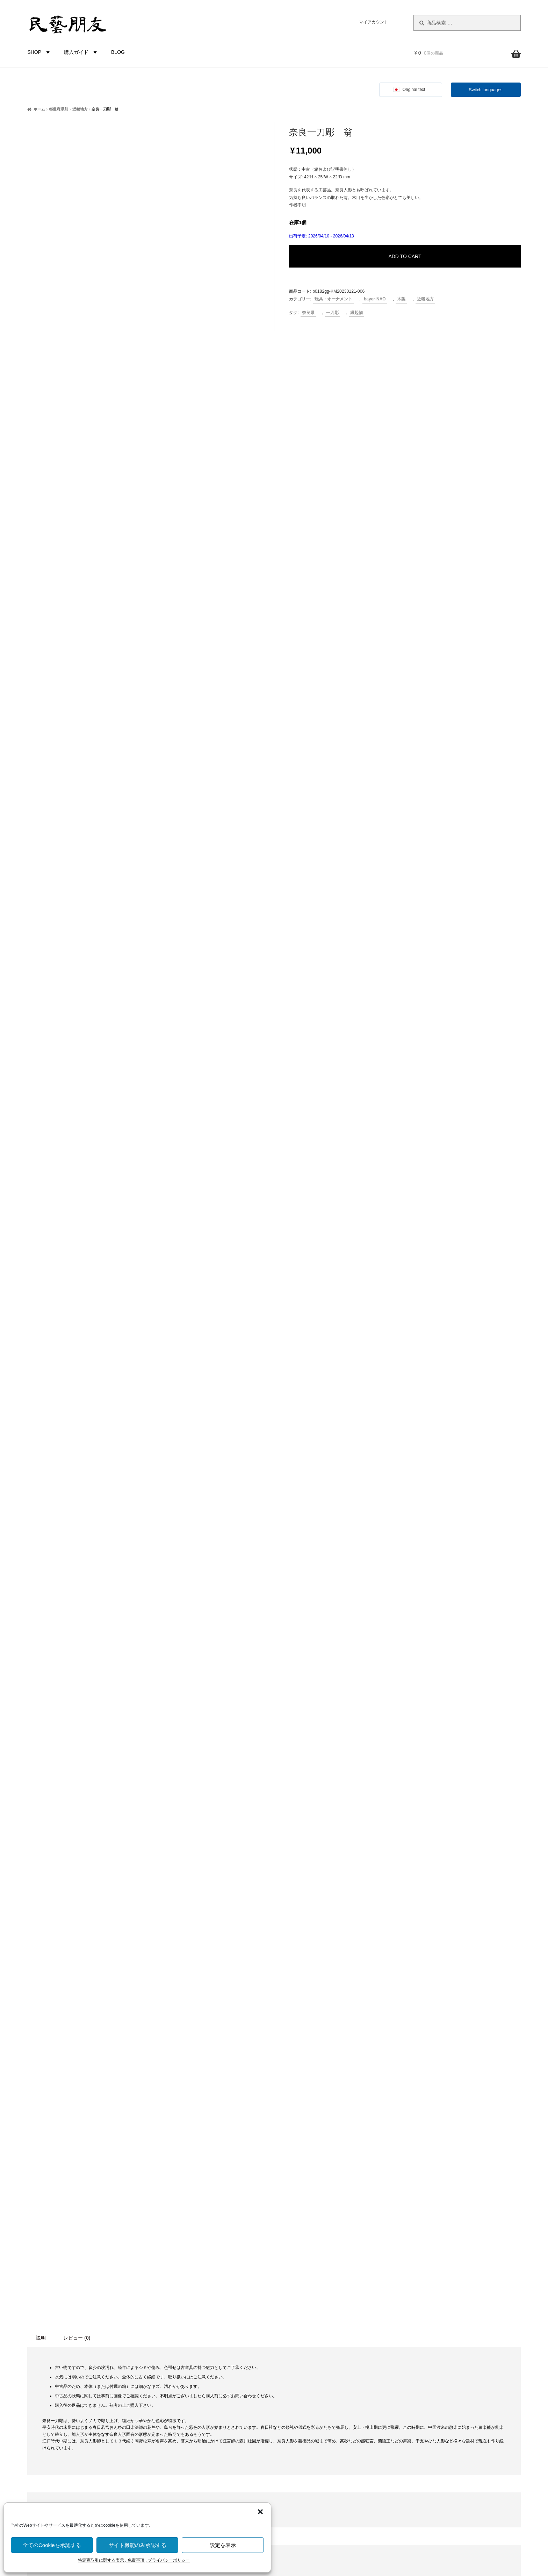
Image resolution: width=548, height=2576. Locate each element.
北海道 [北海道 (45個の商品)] (109, 2193)
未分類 (179, 2246)
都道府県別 (58, 109)
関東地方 (182, 2388)
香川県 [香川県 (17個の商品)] (104, 2308)
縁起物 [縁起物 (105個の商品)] (79, 2277)
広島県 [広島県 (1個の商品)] (81, 2222)
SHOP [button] (39, 52)
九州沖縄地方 (186, 2447)
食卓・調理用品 (189, 2210)
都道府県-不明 (187, 2352)
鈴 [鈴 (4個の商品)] (106, 2294)
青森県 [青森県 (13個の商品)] (60, 2308)
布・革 (179, 2317)
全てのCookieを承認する (52, 2545)
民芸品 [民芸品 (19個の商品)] (72, 2248)
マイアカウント (373, 22)
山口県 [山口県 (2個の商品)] (112, 2210)
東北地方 (182, 2376)
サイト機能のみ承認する (137, 2545)
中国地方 (182, 2423)
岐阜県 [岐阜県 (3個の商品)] (44, 2222)
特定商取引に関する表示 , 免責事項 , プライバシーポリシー (134, 2560)
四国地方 (182, 2435)
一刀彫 (332, 312)
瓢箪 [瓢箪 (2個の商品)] (63, 2263)
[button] (260, 2511)
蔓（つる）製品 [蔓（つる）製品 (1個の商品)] (113, 2279)
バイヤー (173, 2470)
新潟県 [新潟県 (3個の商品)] (44, 2235)
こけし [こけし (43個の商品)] (73, 2179)
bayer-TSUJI (186, 2494)
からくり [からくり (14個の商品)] (41, 2179)
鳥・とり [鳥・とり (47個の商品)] (77, 2322)
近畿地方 (80, 109)
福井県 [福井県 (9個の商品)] (103, 2262)
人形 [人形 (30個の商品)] (48, 2193)
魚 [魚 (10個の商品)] (41, 2322)
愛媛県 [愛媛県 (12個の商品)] (102, 2221)
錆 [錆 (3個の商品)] (116, 2294)
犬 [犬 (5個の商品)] (51, 2263)
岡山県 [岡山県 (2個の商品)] (64, 2222)
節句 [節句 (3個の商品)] (54, 2279)
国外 (169, 2459)
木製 (401, 299)
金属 (177, 2329)
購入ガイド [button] (81, 52)
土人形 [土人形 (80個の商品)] (56, 2208)
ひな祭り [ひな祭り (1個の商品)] (100, 2180)
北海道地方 (184, 2364)
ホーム (39, 109)
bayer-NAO (375, 299)
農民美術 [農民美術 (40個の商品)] (81, 2292)
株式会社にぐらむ (447, 2314)
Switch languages (486, 89)
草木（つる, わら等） (195, 2293)
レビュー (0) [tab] (76, 1612)
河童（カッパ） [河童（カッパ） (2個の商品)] (104, 2249)
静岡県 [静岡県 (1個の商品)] (82, 2309)
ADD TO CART (404, 256)
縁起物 (356, 312)
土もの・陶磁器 (189, 2269)
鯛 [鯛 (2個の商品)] (52, 2323)
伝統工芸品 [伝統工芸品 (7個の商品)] (76, 2194)
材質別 (171, 2258)
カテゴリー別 (178, 2175)
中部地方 (182, 2400)
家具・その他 (186, 2222)
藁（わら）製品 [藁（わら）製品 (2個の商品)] (43, 2294)
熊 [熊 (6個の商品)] (40, 2263)
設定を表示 (223, 2545)
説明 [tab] (41, 1612)
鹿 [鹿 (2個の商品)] (103, 2323)
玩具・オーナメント (333, 299)
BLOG (118, 52)
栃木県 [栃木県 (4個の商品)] (48, 2249)
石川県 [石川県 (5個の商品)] (81, 2263)
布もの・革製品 (189, 2198)
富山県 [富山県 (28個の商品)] (88, 2208)
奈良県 (308, 312)
